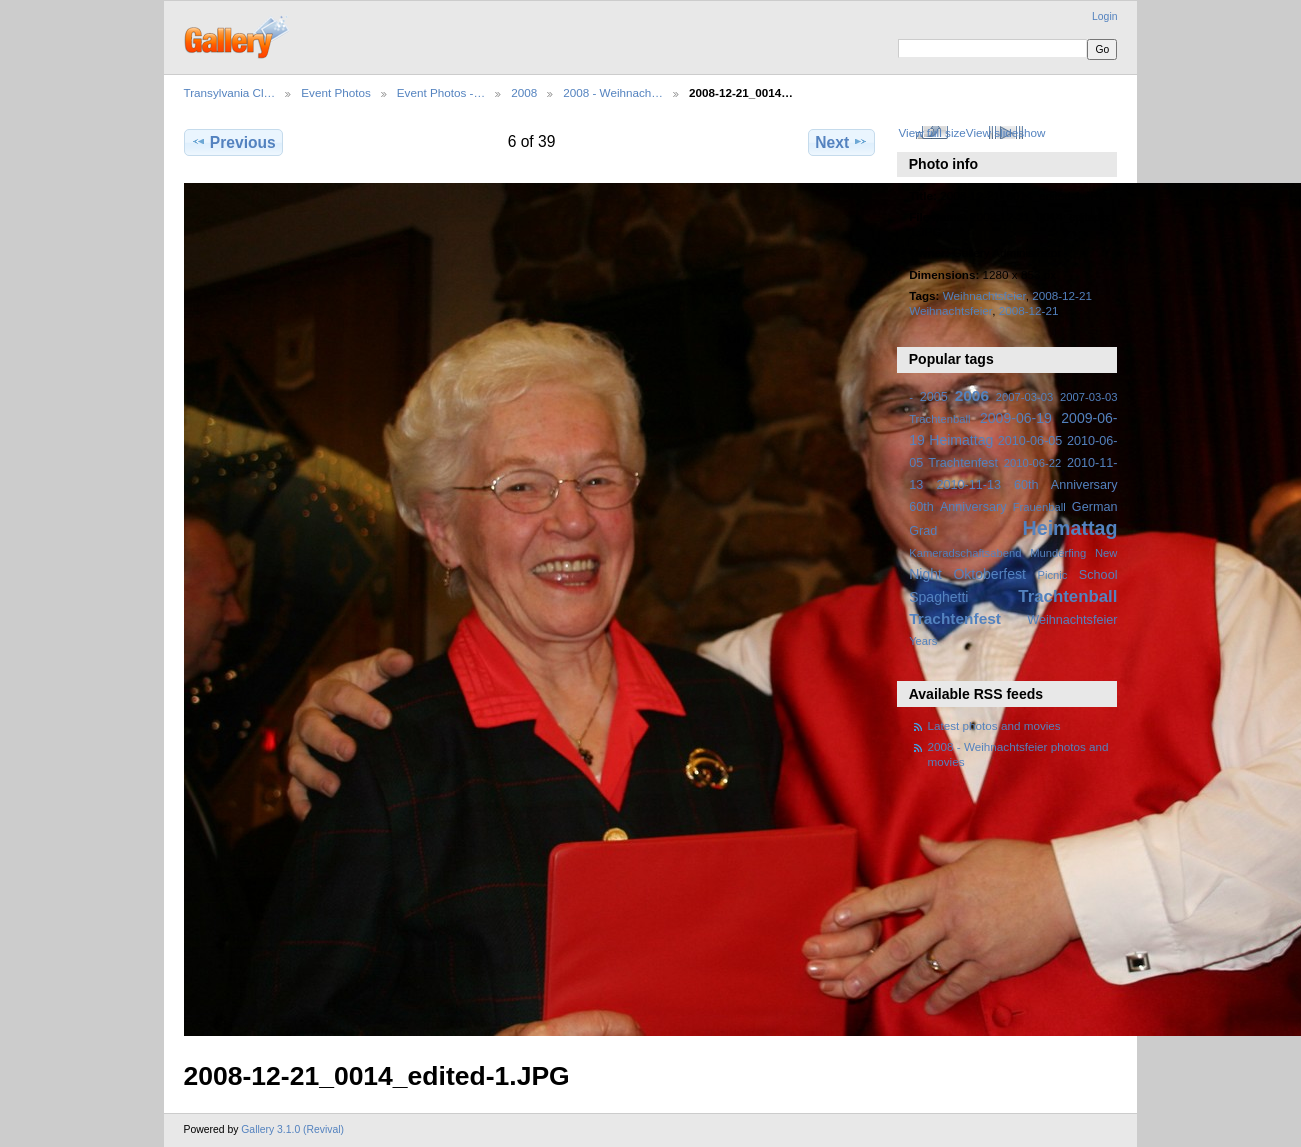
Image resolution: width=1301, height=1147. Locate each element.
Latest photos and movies (994, 725)
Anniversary (973, 507)
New (1106, 553)
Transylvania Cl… (230, 92)
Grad (923, 531)
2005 (934, 397)
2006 (972, 395)
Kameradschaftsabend (965, 553)
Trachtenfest (955, 618)
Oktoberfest (989, 574)
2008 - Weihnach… (613, 92)
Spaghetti (938, 597)
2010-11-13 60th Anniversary (1027, 485)
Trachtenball (1067, 596)
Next (841, 142)
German (1095, 507)
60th (921, 507)
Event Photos (336, 92)
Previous (233, 142)
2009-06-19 (1016, 418)
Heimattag (1070, 528)
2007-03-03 (1024, 397)
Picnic (1052, 575)
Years (923, 641)
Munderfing (1058, 553)
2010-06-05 (1030, 441)
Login (1104, 16)
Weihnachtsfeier (984, 295)
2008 (524, 92)
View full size (931, 132)
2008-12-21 (1029, 310)
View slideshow (1006, 132)
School (1098, 575)
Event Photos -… (441, 92)
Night (925, 574)
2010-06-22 (1032, 463)
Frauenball (1039, 507)
